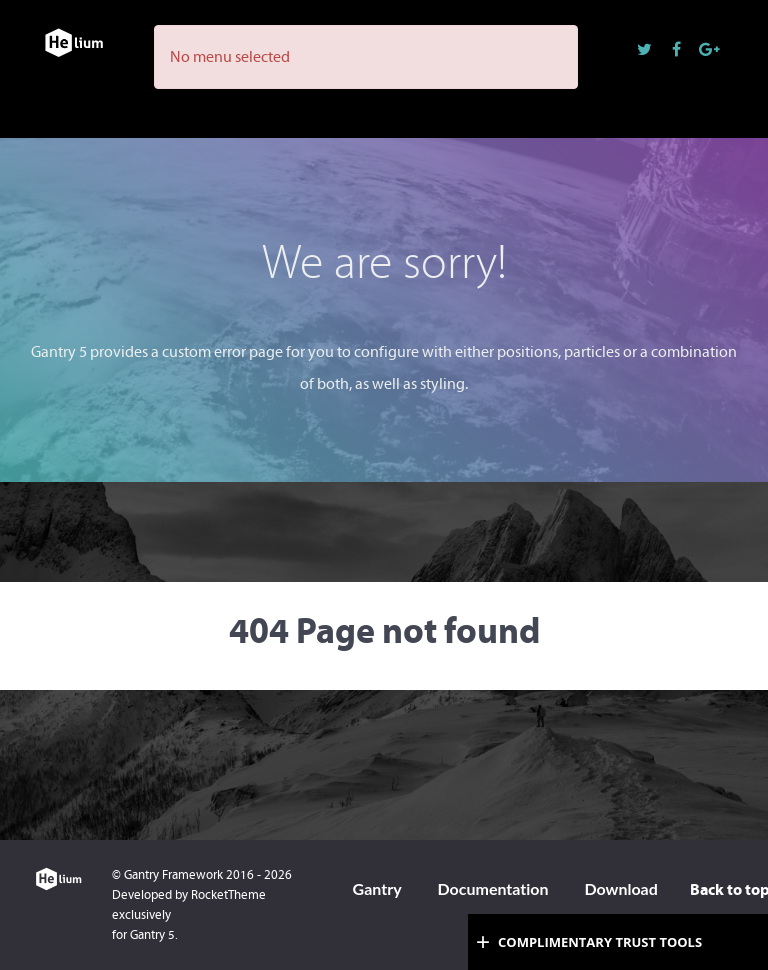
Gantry (377, 888)
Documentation (492, 888)
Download (620, 888)
